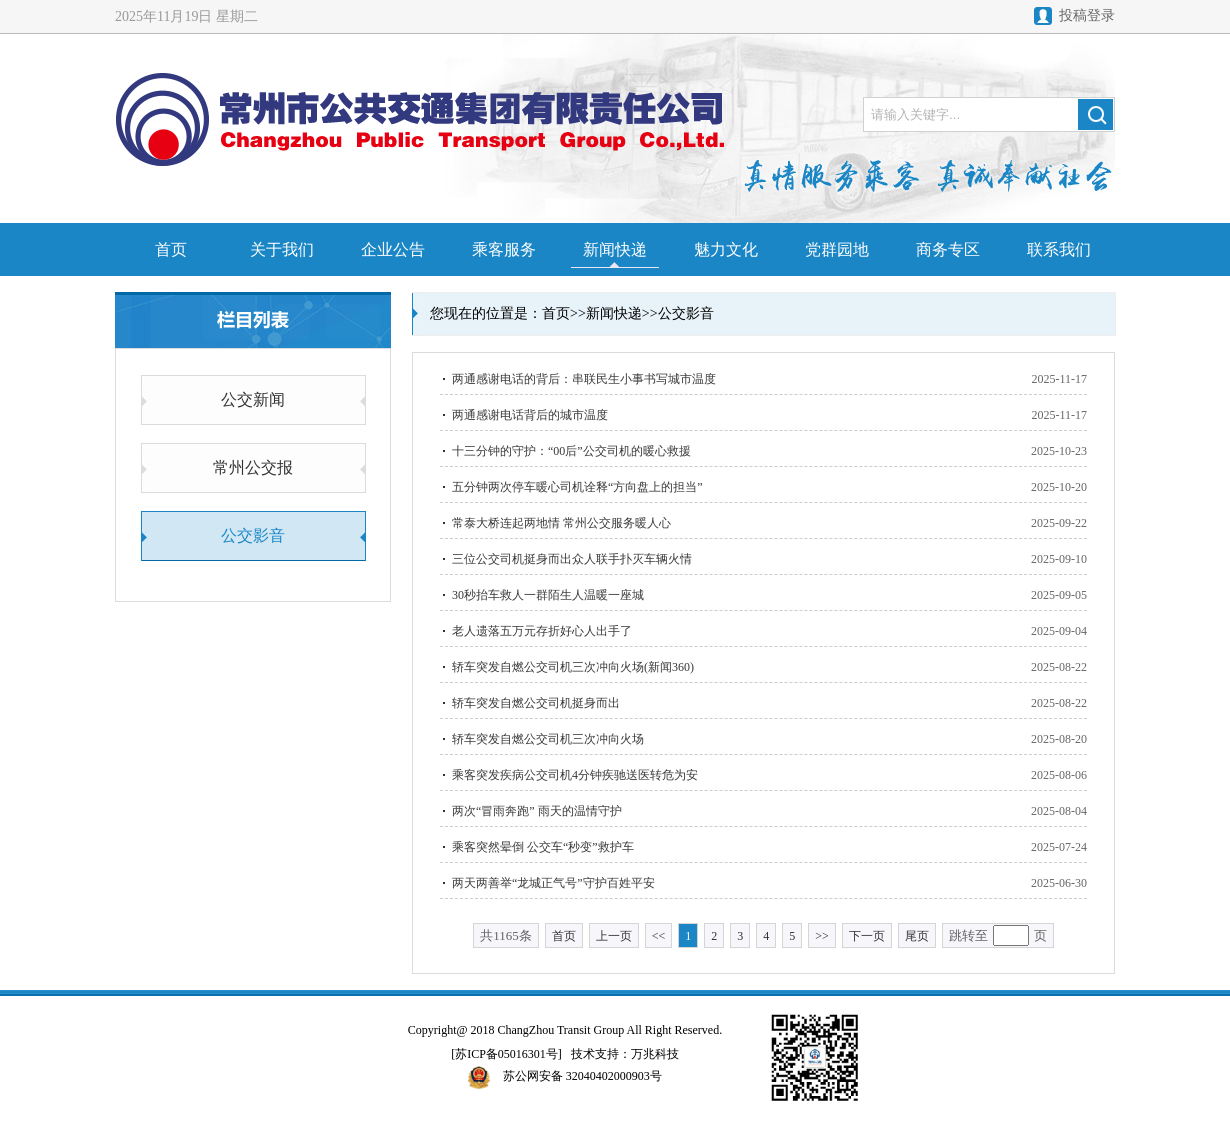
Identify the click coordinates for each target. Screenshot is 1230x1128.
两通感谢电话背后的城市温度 (530, 415)
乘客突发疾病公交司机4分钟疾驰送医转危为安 (575, 775)
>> (822, 936)
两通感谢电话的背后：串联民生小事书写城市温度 (584, 379)
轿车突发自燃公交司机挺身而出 (536, 703)
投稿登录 (1087, 15)
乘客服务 (504, 249)
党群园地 (837, 249)
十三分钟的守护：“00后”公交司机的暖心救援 (571, 451)
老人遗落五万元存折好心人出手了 (542, 631)
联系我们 (1059, 249)
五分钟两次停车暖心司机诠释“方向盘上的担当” (577, 487)
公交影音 (253, 535)
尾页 (917, 936)
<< (659, 936)
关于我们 (282, 249)
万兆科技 (655, 1054)
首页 (171, 249)
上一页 (614, 936)
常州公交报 (253, 467)
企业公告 (393, 249)
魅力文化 (726, 249)
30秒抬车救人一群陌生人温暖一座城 (548, 595)
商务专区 (948, 249)
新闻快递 (615, 249)
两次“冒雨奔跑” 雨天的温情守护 (537, 811)
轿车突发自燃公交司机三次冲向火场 (548, 739)
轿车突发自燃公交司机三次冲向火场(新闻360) (573, 667)
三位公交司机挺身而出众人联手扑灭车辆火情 (572, 559)
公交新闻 (253, 399)
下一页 (867, 936)
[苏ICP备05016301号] (506, 1054)
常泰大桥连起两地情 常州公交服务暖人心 (561, 523)
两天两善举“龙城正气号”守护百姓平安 (553, 883)
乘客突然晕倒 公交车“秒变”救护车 (543, 847)
